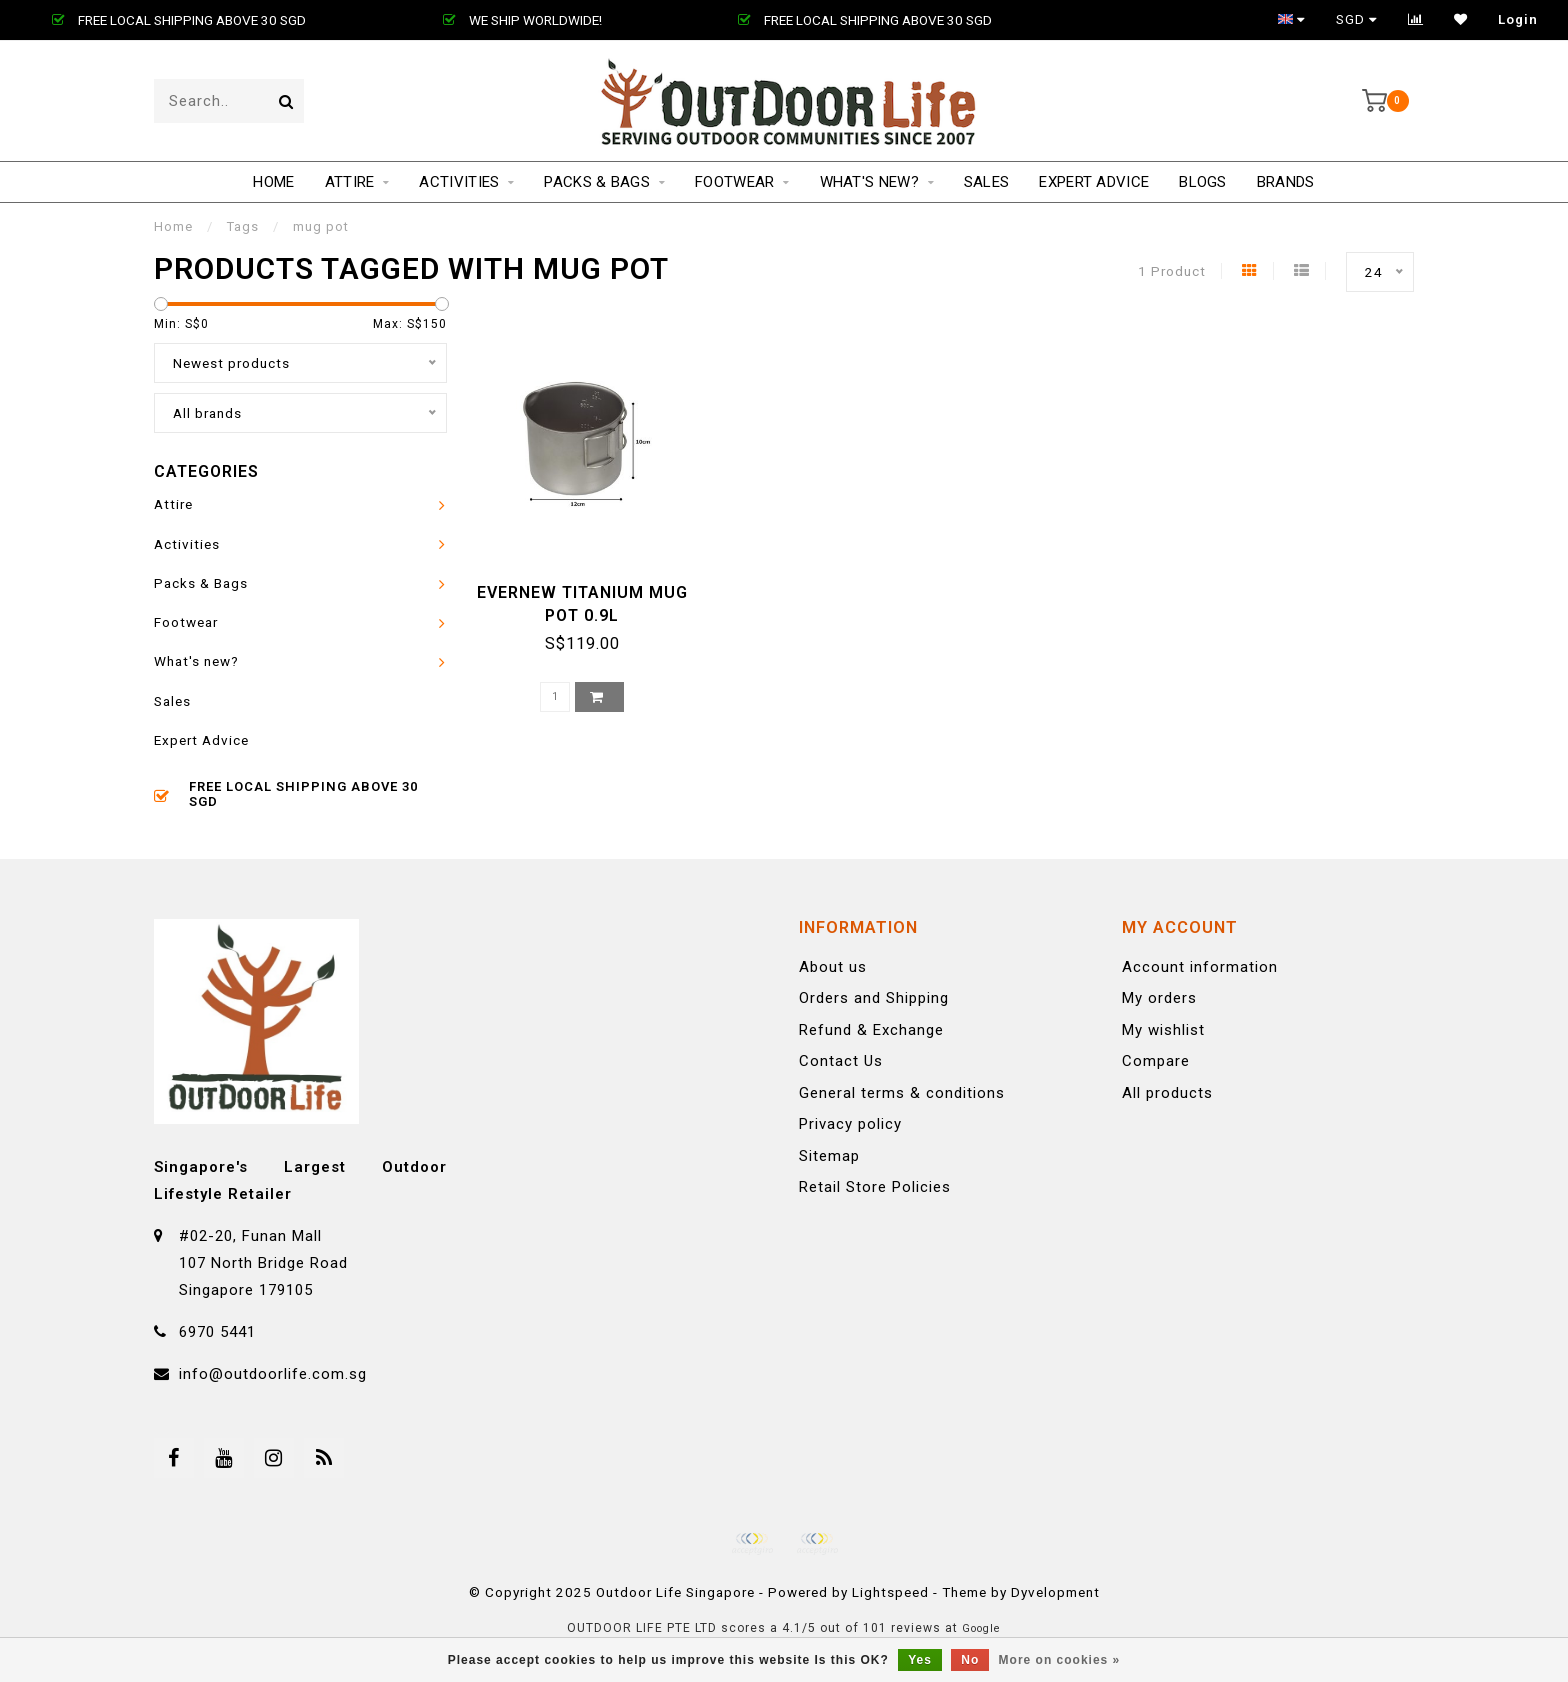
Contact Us (841, 1061)
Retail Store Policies (875, 1187)
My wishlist (1163, 1030)
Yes (920, 1660)
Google (981, 1628)
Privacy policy (850, 1124)
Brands (1286, 182)
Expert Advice (1094, 182)
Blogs (1203, 182)
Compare (1156, 1061)
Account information (1200, 967)
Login (1518, 19)
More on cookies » (1060, 1660)
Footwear (734, 182)
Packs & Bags (597, 182)
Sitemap (829, 1156)
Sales (987, 182)
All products (1167, 1093)
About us (833, 967)
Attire (350, 182)
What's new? (869, 182)
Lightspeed (890, 1592)
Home (273, 182)
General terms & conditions (902, 1093)
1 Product (1172, 271)
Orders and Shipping (874, 998)
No (970, 1660)
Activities (459, 182)
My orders (1159, 998)
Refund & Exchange (871, 1030)
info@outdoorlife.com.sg (273, 1374)
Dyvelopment (1055, 1592)
